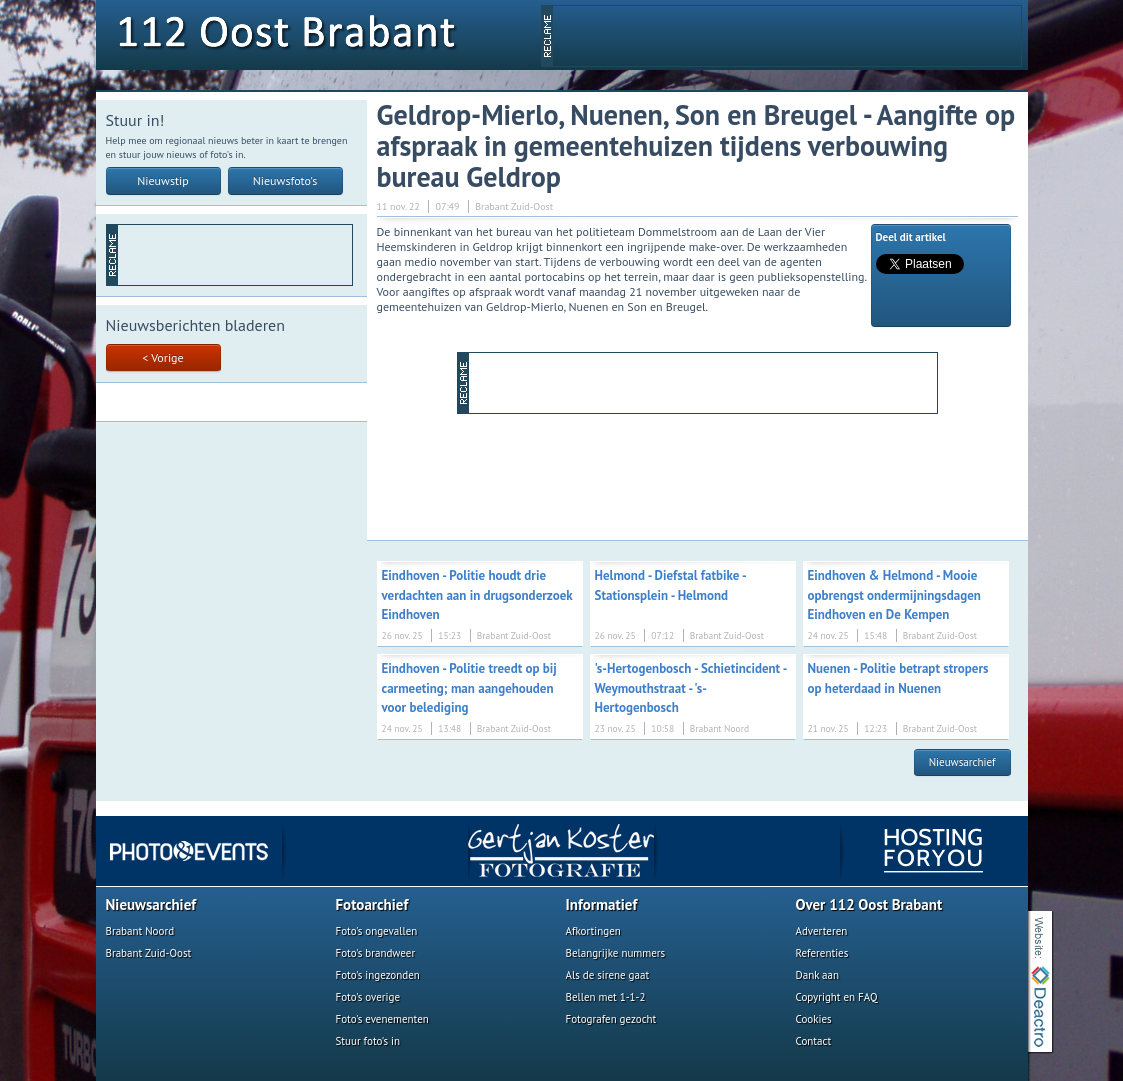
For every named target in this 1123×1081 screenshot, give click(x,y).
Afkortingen (593, 931)
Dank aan (817, 975)
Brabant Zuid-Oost (149, 953)
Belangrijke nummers (616, 953)
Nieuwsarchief (962, 762)
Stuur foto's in (368, 1041)
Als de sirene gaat (608, 975)
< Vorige (162, 357)
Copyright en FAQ (837, 997)
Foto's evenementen (382, 1019)
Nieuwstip (163, 180)
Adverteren (822, 931)
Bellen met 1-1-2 (606, 997)
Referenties (822, 953)
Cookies (814, 1019)
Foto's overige (368, 997)
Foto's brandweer (376, 953)
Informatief (602, 904)
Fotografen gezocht (611, 1019)
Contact (814, 1041)
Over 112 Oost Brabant (869, 904)
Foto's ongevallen (377, 931)
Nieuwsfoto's (285, 180)
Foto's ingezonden (378, 975)
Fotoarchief (372, 904)
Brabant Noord (140, 931)
